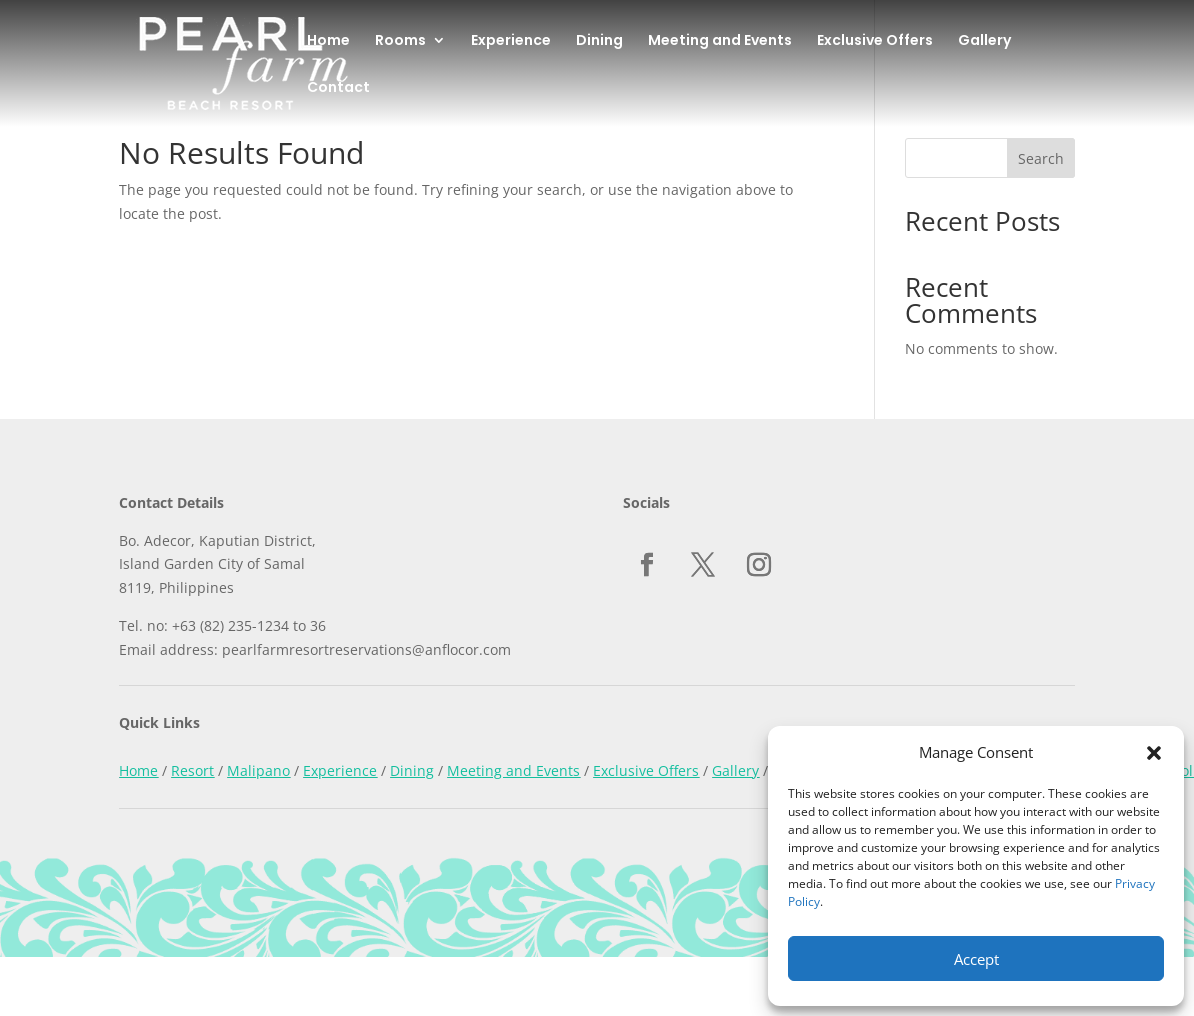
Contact (338, 88)
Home (328, 41)
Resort (192, 770)
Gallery (984, 41)
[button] (1154, 753)
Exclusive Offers (875, 41)
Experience (511, 41)
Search (1041, 158)
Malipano (258, 770)
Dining (599, 41)
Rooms (400, 41)
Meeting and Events (720, 41)
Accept (976, 959)
